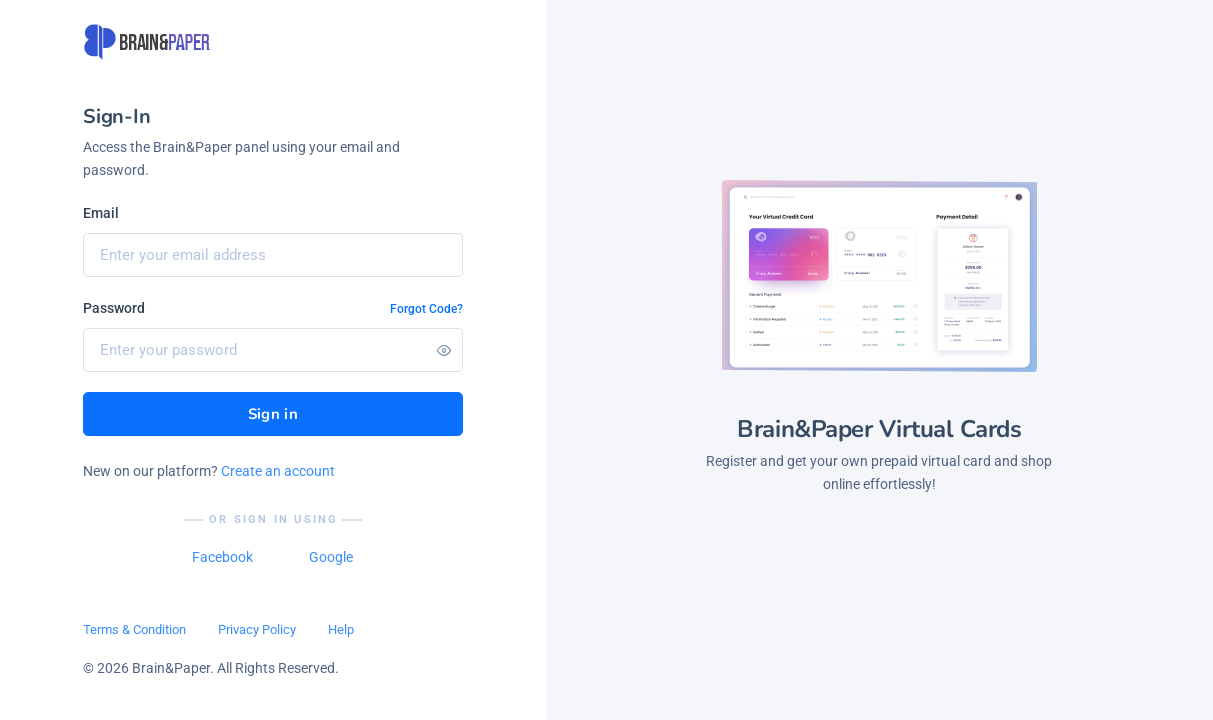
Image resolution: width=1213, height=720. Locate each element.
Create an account (278, 471)
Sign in (273, 414)
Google (331, 557)
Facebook (222, 557)
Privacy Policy (257, 629)
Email (101, 213)
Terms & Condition (134, 629)
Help (341, 629)
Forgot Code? (426, 309)
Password (114, 308)
